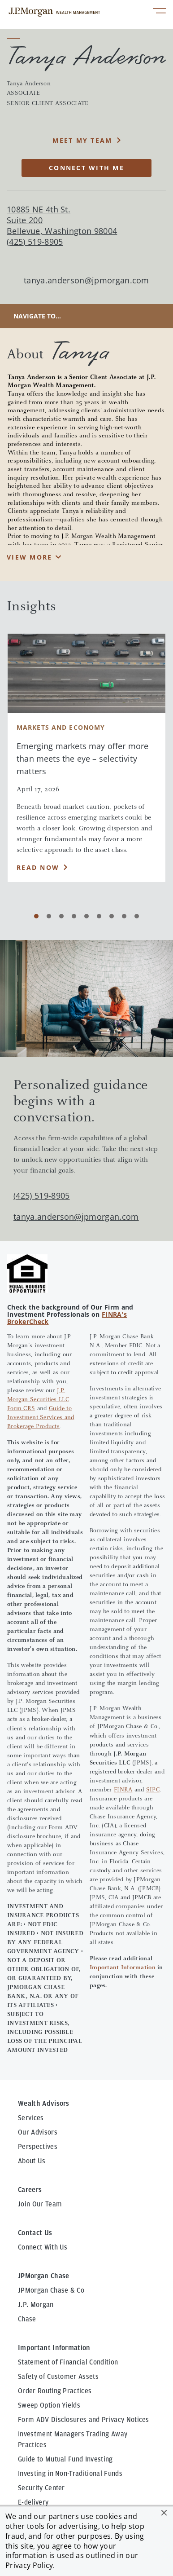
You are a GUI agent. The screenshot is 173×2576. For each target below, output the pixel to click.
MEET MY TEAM (82, 140)
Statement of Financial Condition (68, 2252)
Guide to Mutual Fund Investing (65, 2349)
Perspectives (37, 2037)
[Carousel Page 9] (136, 916)
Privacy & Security (44, 2490)
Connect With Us (43, 2137)
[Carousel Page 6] (99, 916)
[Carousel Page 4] (74, 916)
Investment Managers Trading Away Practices (72, 2330)
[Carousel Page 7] (111, 916)
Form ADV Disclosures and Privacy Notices (83, 2310)
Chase (27, 2209)
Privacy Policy (29, 2565)
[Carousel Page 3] (61, 916)
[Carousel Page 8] (124, 916)
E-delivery (33, 2392)
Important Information (123, 1858)
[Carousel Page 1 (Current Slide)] (36, 916)
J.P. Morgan (36, 2195)
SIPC (153, 1680)
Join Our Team (40, 2094)
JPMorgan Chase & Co (51, 2180)
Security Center (41, 2378)
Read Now (38, 867)
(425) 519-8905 (41, 1086)
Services (31, 2008)
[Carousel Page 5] (86, 916)
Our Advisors (37, 2022)
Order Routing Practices (54, 2281)
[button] (164, 2512)
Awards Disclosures (48, 2407)
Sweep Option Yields (49, 2295)
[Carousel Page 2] (49, 916)
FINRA (123, 1680)
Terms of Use (106, 2490)
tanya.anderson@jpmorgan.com (86, 280)
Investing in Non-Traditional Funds (70, 2364)
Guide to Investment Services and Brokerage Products (40, 1308)
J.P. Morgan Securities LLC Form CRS (38, 1290)
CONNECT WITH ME (86, 167)
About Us (32, 2051)
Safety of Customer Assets (58, 2267)
